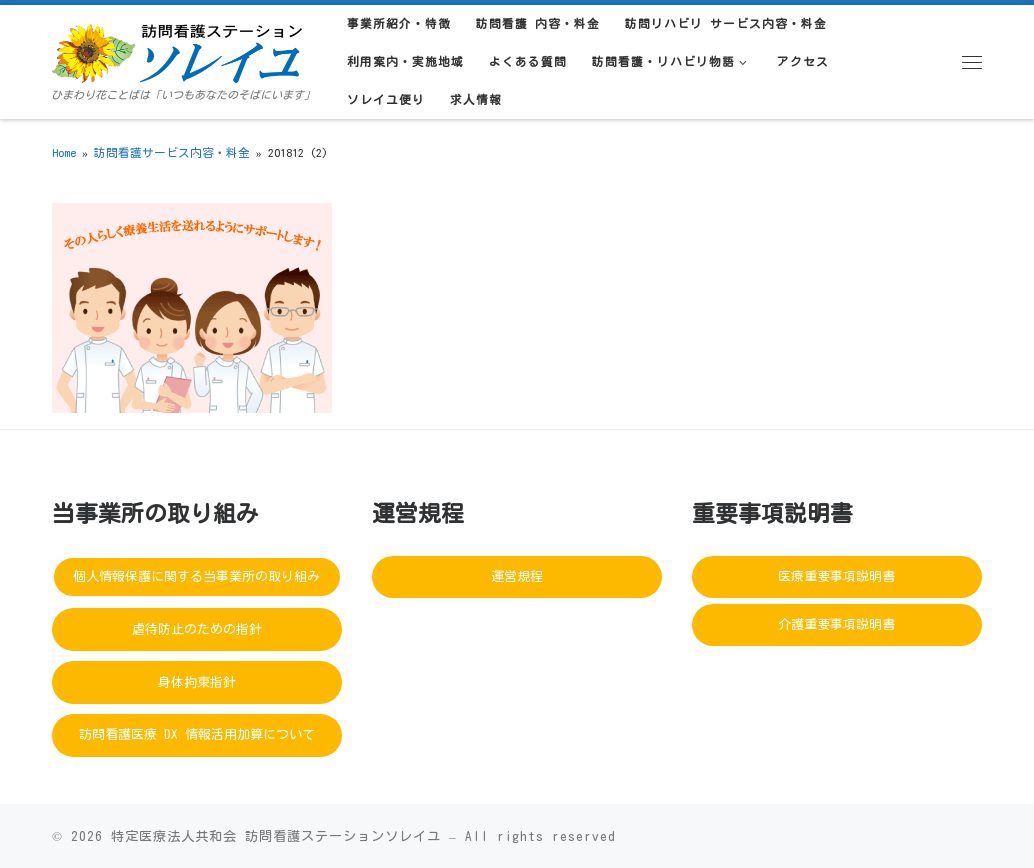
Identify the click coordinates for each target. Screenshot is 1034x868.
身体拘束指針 (197, 682)
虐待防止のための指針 (197, 629)
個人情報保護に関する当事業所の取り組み (196, 576)
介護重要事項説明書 (836, 624)
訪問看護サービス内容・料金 (172, 152)
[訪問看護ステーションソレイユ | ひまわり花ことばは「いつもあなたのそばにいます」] (177, 50)
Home (64, 152)
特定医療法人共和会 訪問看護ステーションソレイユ (276, 836)
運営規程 (517, 576)
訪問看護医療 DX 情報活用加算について (197, 734)
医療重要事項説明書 (836, 576)
